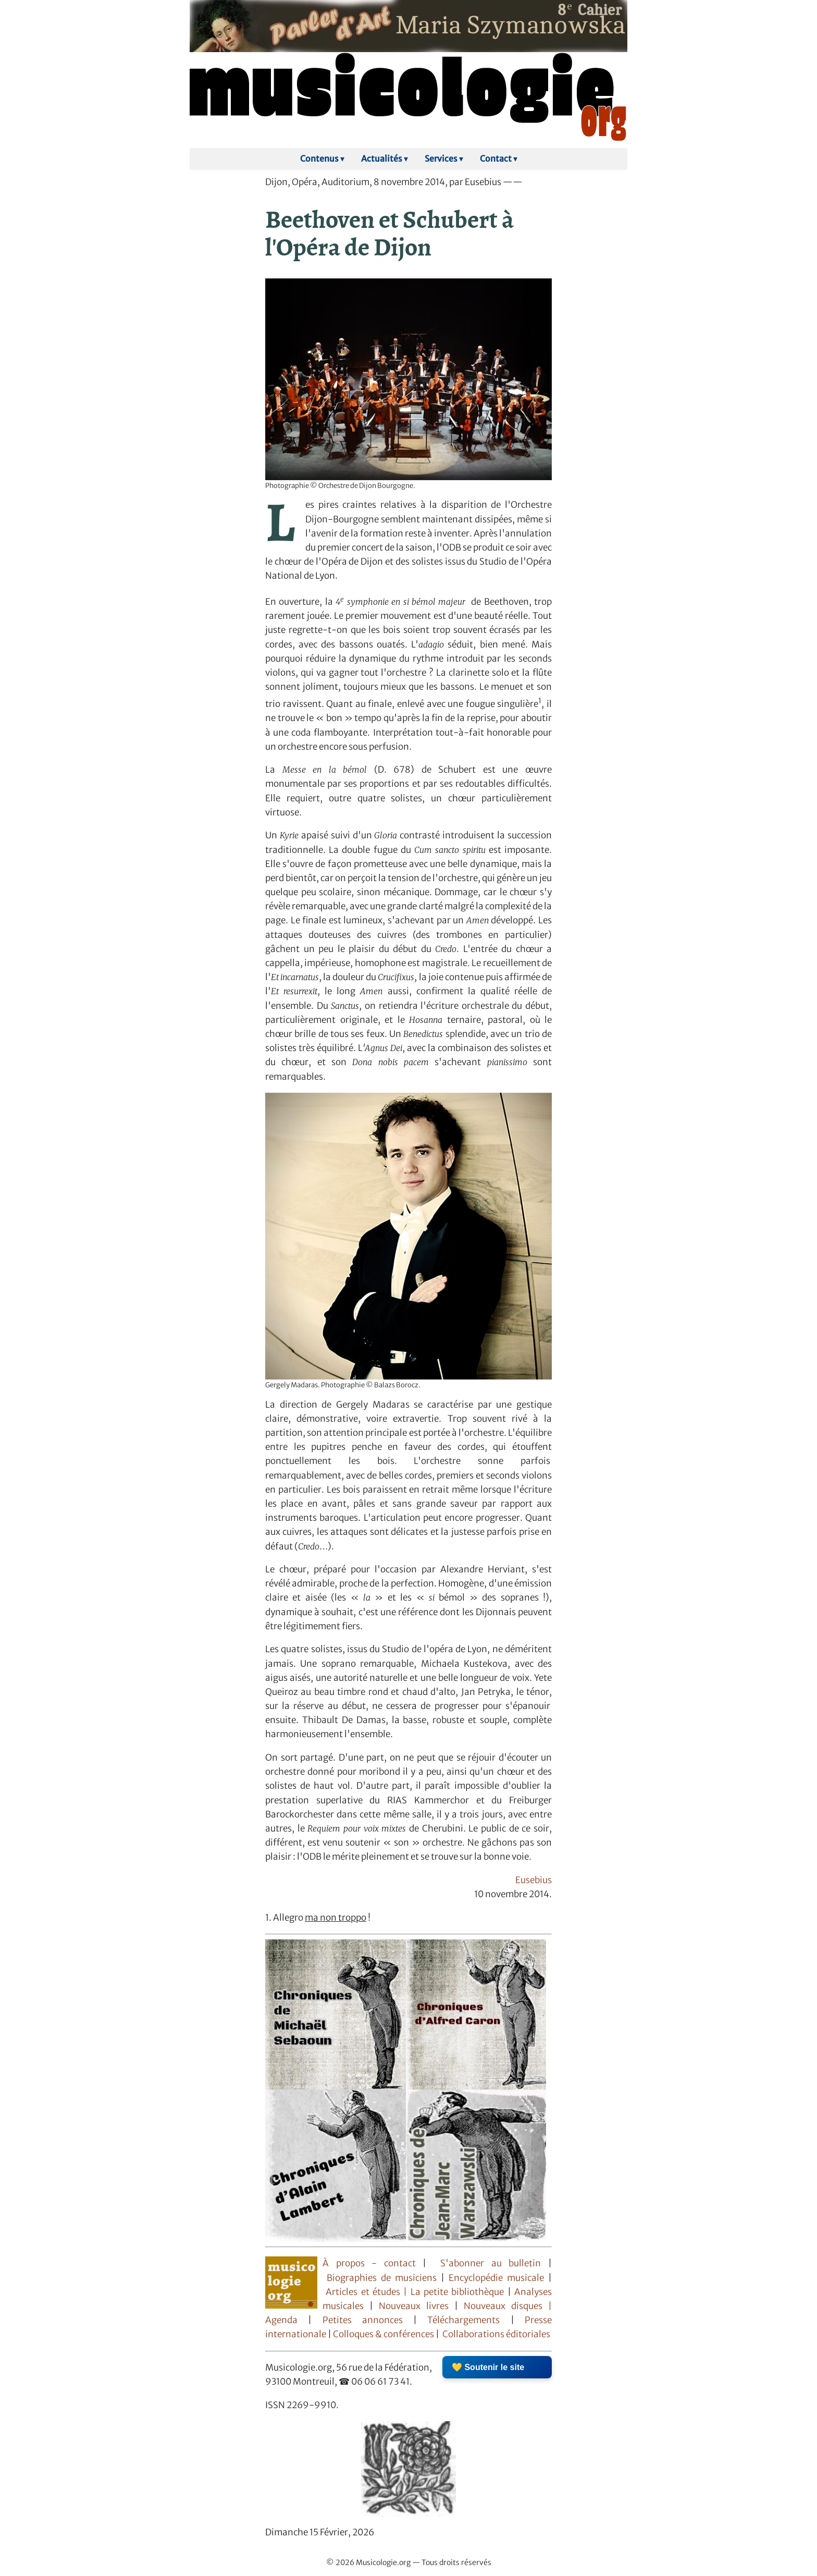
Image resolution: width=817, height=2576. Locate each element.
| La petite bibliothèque (453, 2292)
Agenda (286, 2320)
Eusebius (533, 1880)
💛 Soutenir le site (488, 2367)
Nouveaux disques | (508, 2306)
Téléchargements (463, 2320)
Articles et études (363, 2292)
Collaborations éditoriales (495, 2334)
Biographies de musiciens (384, 2278)
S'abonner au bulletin (490, 2263)
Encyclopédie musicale (496, 2278)
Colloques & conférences (382, 2334)
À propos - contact (373, 2263)
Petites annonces (368, 2320)
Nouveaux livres (416, 2306)
